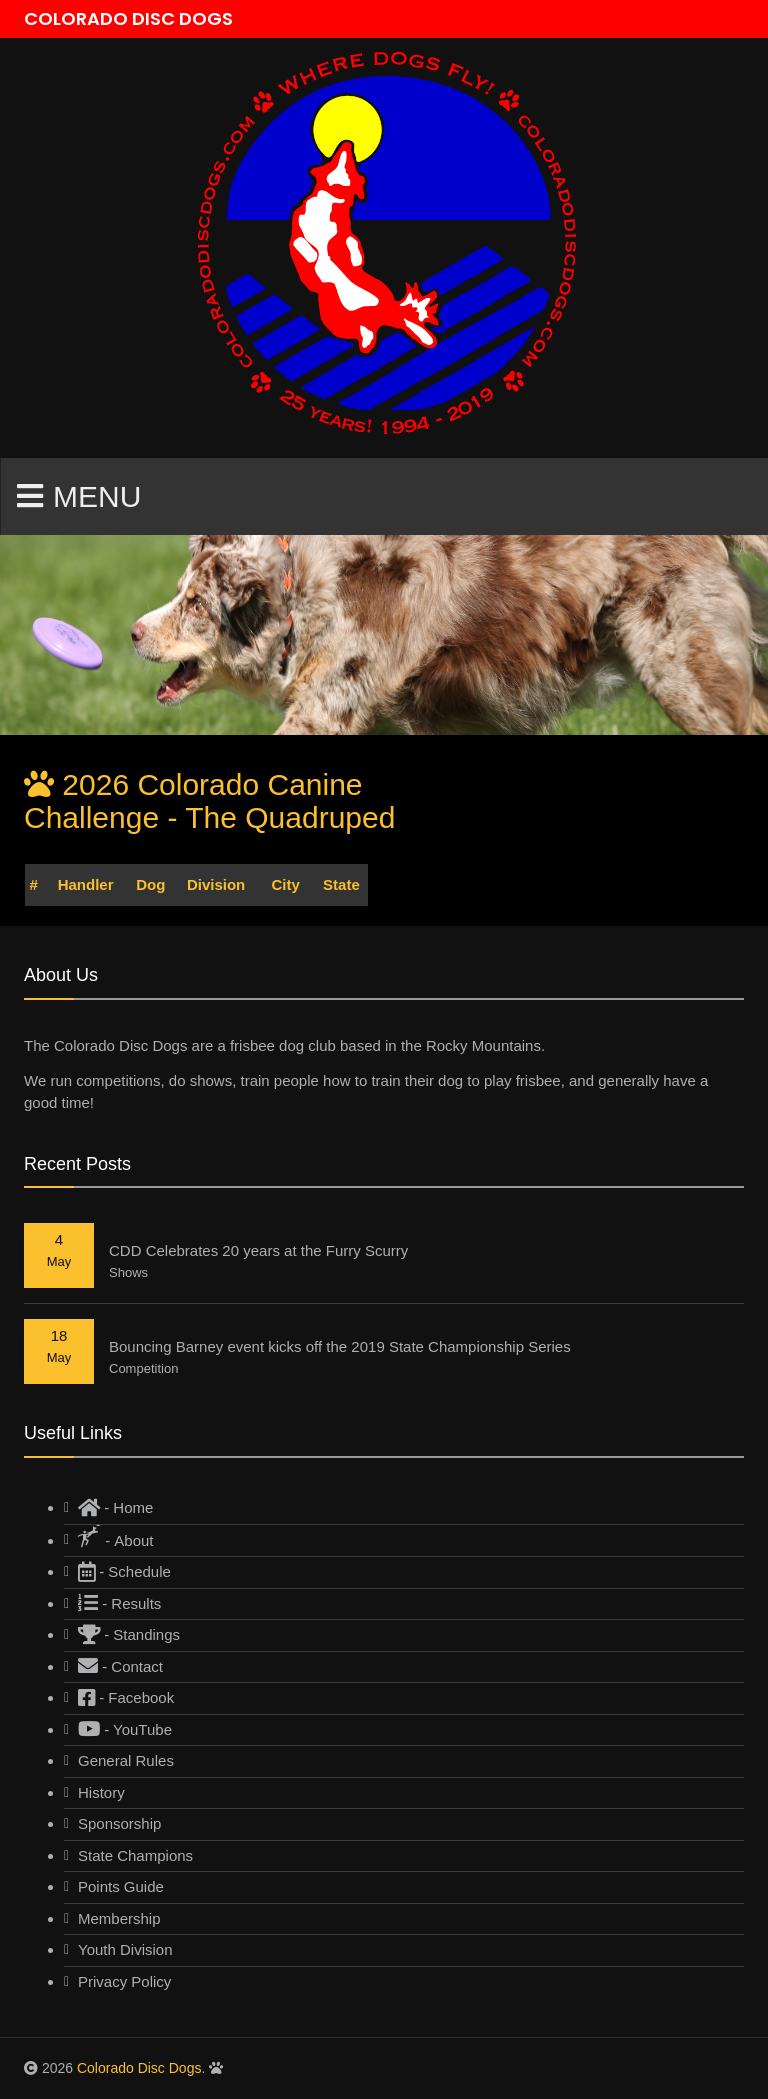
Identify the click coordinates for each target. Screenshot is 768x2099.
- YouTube (125, 1729)
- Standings (129, 1634)
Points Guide (121, 1886)
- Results (119, 1603)
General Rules (126, 1760)
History (101, 1792)
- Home (115, 1507)
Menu (79, 496)
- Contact (120, 1666)
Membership (119, 1918)
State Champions (135, 1855)
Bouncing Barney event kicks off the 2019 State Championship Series (340, 1346)
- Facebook (126, 1697)
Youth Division (125, 1949)
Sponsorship (119, 1823)
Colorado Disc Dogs (139, 2068)
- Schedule (124, 1571)
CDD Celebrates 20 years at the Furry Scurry (258, 1250)
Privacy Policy (124, 1981)
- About (116, 1537)
